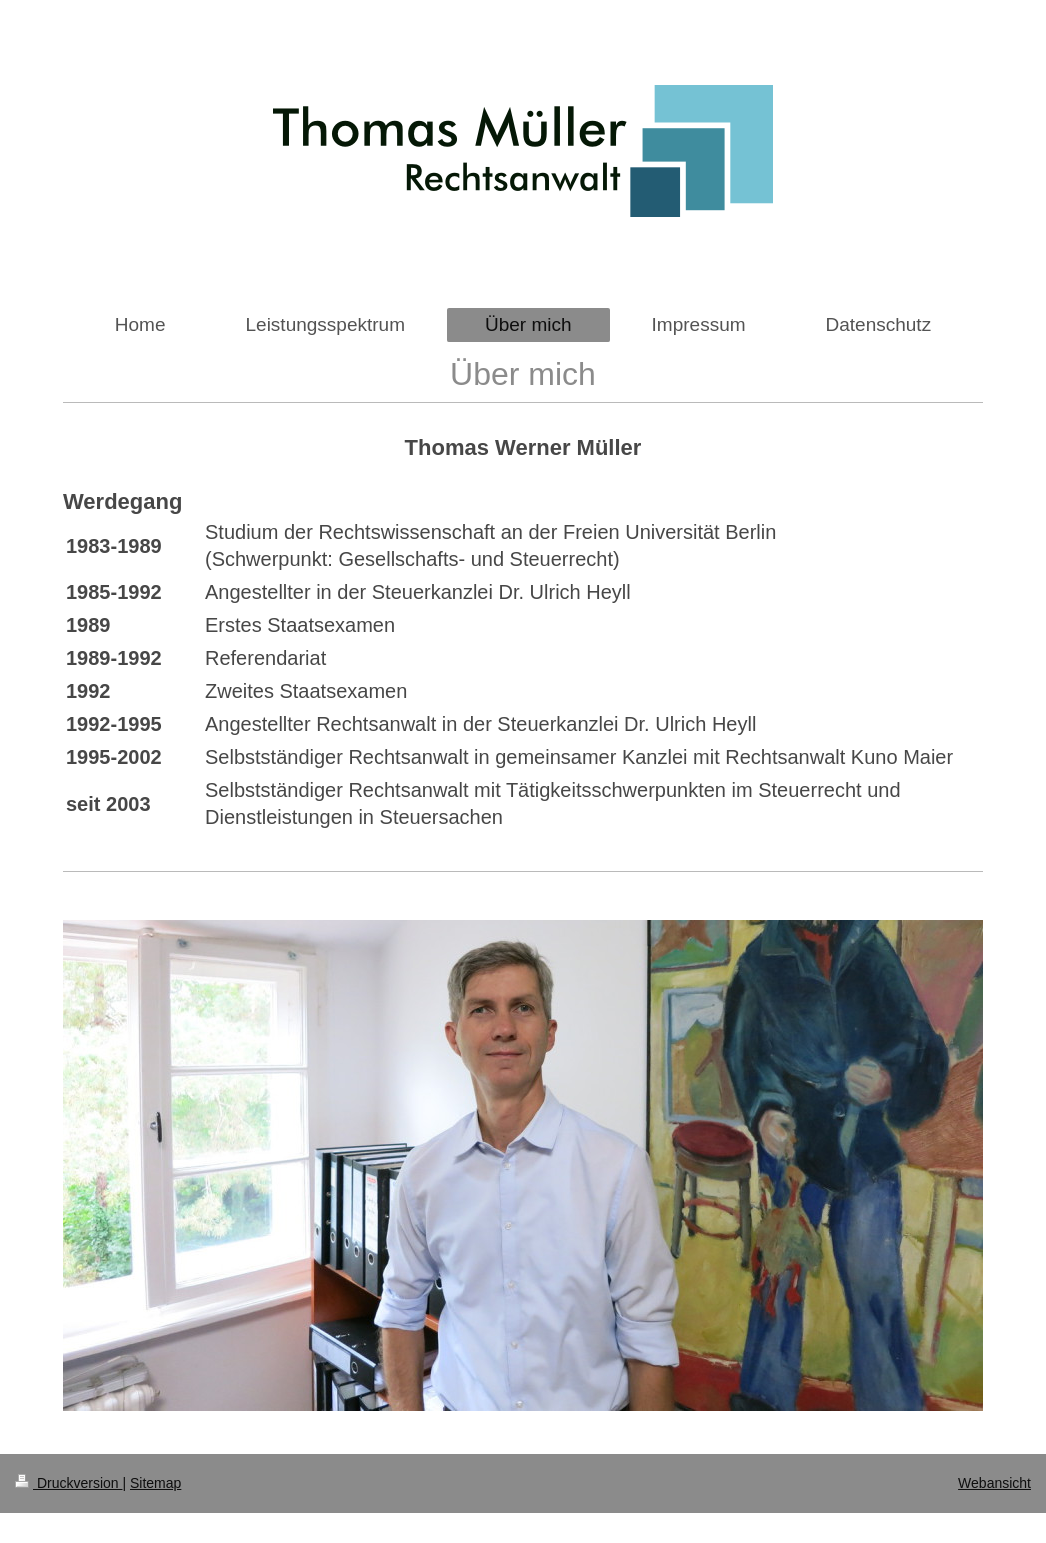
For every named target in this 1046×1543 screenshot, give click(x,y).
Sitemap (155, 1483)
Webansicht (994, 1483)
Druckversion (68, 1483)
